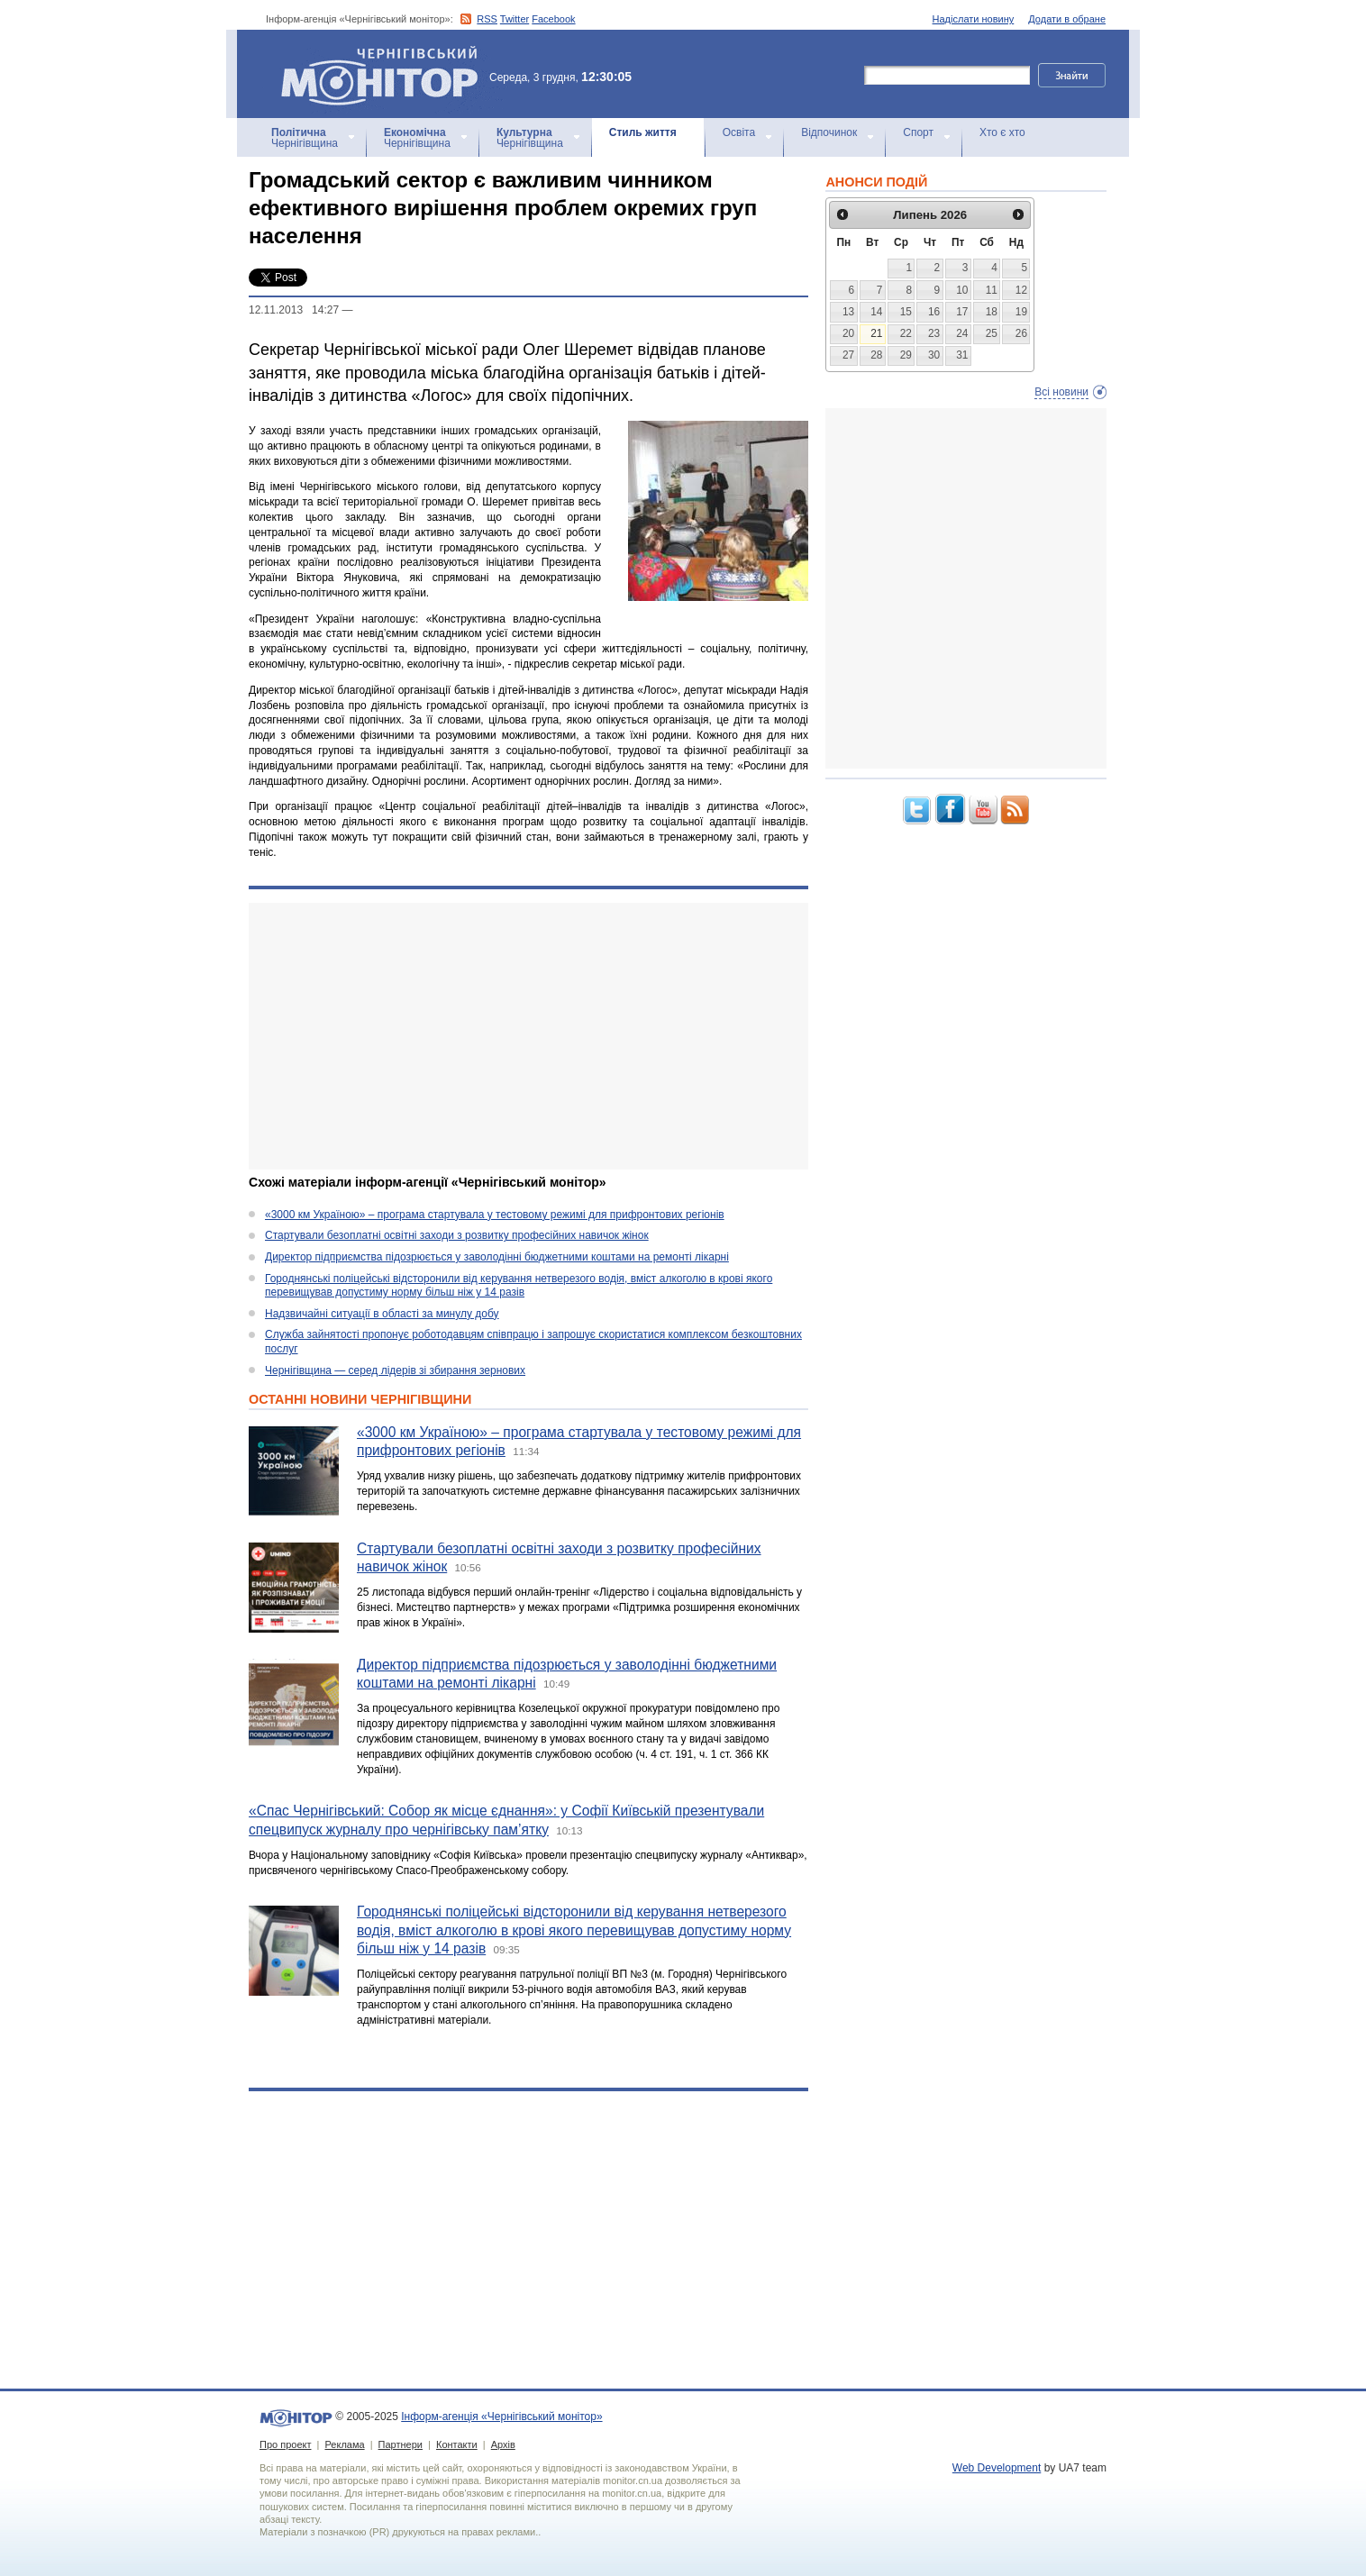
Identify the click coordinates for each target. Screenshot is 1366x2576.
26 (1021, 333)
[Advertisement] (528, 1036)
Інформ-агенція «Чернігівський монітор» (385, 74)
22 (906, 333)
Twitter (514, 19)
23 (934, 333)
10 (962, 290)
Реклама (344, 2444)
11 (991, 290)
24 (962, 333)
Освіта (739, 132)
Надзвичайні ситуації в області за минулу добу (382, 1313)
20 (848, 333)
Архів (503, 2444)
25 (991, 333)
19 (1021, 311)
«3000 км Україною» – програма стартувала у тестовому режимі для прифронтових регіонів (494, 1214)
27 (848, 355)
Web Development (997, 2468)
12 (1021, 290)
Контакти (457, 2444)
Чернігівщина (304, 138)
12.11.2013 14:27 (294, 310)
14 (876, 311)
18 (991, 311)
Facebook (553, 19)
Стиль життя (643, 132)
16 (934, 311)
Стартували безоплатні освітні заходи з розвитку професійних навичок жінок (457, 1235)
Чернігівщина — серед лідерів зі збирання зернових (395, 1370)
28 (876, 355)
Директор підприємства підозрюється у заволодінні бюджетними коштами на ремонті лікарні (497, 1257)
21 (876, 333)
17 (962, 311)
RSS (487, 19)
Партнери (400, 2444)
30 (934, 355)
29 (906, 355)
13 (848, 311)
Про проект (285, 2444)
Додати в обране (1067, 19)
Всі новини (1061, 392)
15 (906, 311)
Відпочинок (829, 132)
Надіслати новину (974, 19)
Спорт (918, 132)
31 (962, 355)
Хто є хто (1002, 132)
